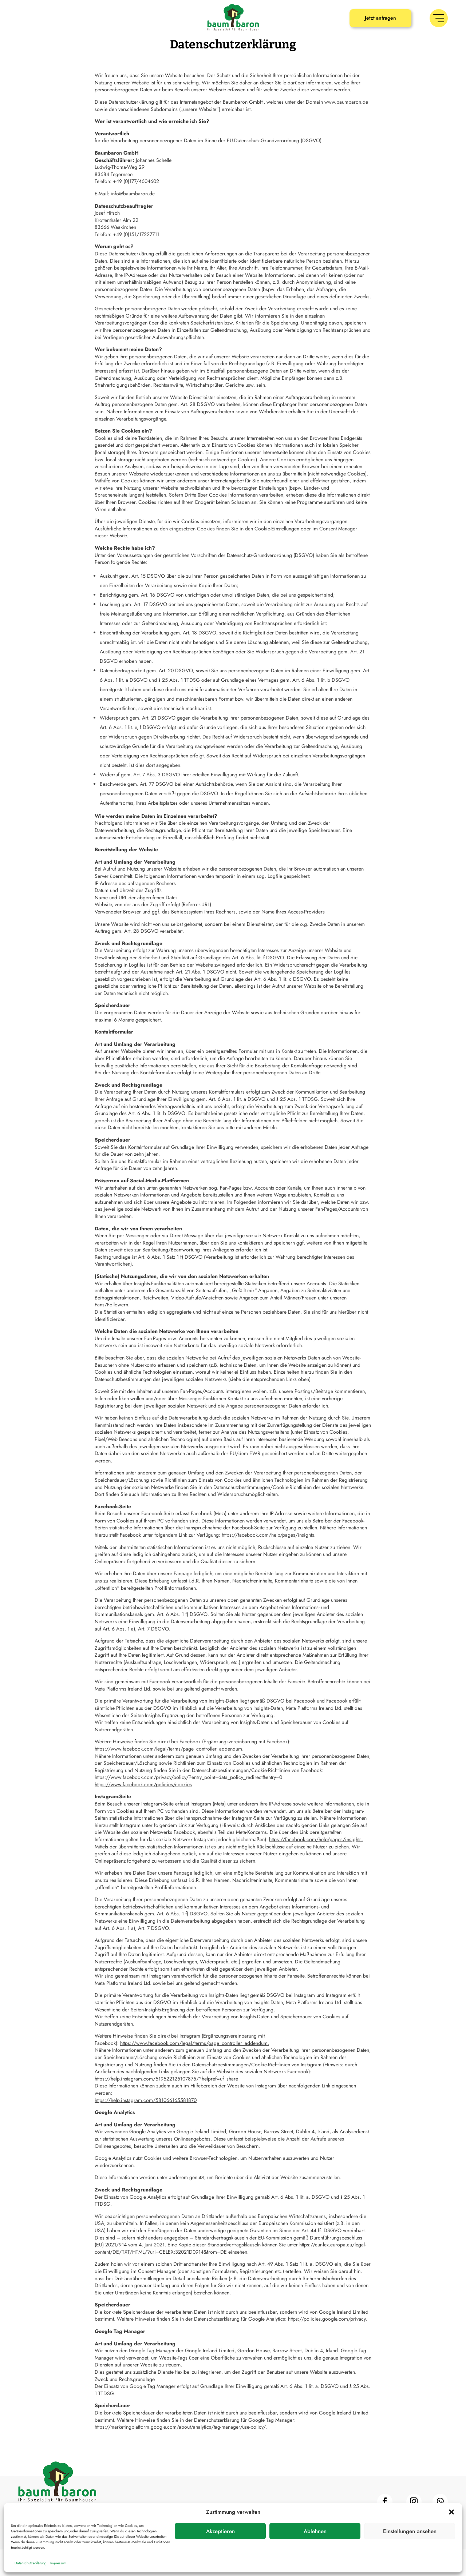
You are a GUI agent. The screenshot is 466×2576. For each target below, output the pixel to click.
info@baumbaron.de (133, 220)
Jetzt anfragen (380, 17)
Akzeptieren (220, 2531)
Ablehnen (315, 2531)
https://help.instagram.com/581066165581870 (146, 2126)
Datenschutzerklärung (31, 2563)
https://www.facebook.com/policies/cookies (143, 1811)
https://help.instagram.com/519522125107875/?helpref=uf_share (166, 2105)
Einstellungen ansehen (410, 2531)
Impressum (58, 2563)
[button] (451, 2512)
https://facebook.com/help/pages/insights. (316, 1866)
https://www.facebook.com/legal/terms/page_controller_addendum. (194, 2069)
